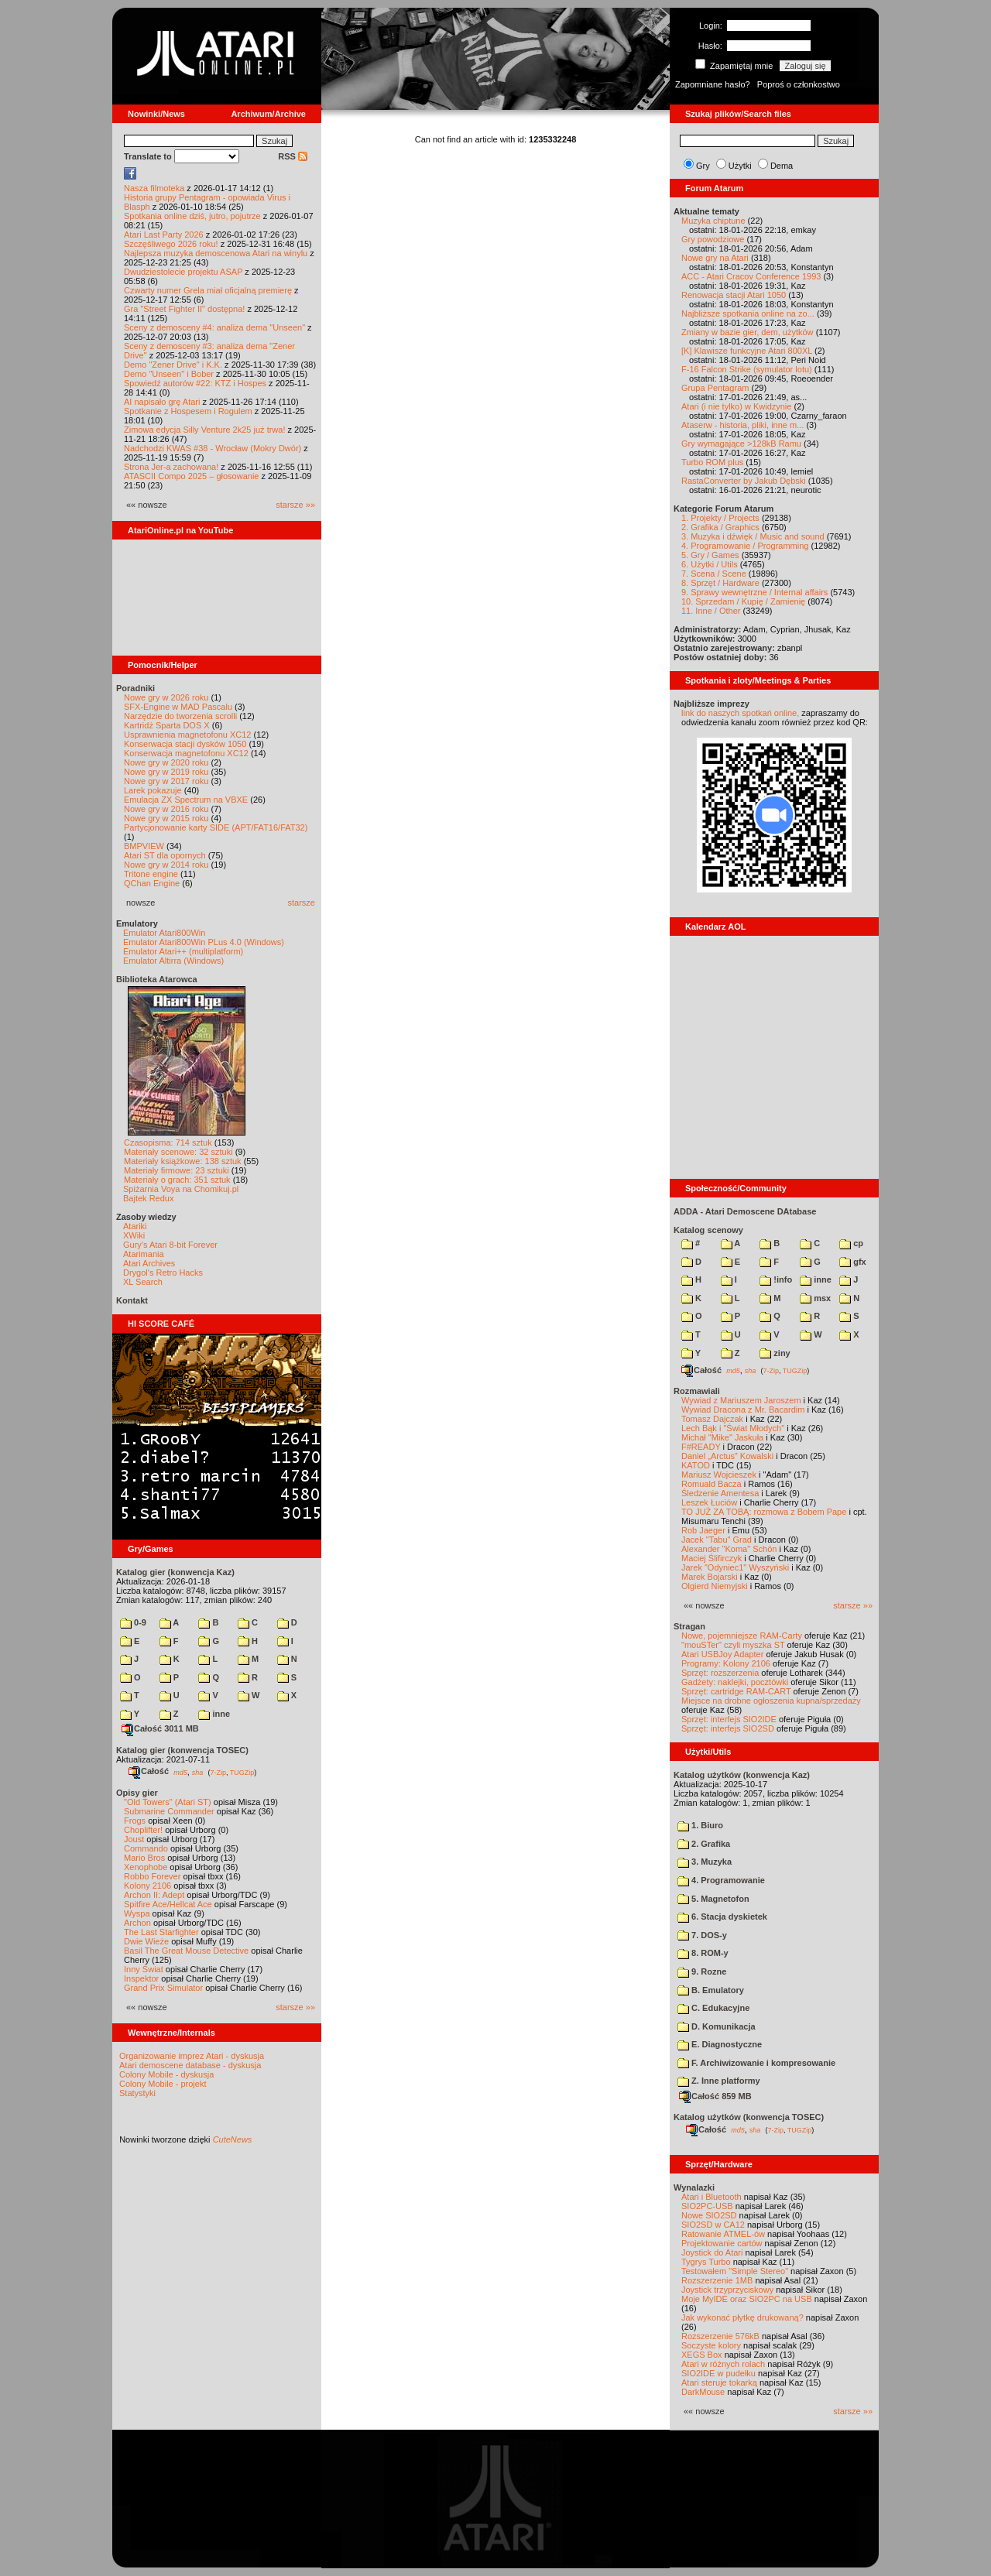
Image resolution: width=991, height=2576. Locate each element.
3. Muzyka (704, 1861)
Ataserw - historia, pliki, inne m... (742, 425)
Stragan (689, 1626)
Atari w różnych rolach (723, 2364)
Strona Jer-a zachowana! (171, 466)
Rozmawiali (697, 1391)
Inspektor (141, 1978)
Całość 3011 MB (160, 1728)
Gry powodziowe (712, 239)
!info (776, 1279)
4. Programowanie (721, 1880)
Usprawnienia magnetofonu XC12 (188, 734)
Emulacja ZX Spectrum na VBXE (186, 799)
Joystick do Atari (711, 2252)
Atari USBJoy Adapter (722, 1654)
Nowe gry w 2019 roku (166, 771)
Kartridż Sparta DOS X (167, 725)
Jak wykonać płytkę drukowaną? (742, 2317)
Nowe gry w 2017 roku (166, 781)
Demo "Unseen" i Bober (169, 374)
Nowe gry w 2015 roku (166, 818)
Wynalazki (694, 2187)
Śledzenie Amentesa (720, 1493)
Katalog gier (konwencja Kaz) (175, 1572)
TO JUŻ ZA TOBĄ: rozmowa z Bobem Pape (763, 1511)
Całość (149, 1771)
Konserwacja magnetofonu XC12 (186, 753)
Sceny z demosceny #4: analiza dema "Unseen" (214, 327)
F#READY (701, 1446)
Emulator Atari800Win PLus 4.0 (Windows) (203, 942)
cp (851, 1243)
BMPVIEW (144, 846)
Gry (703, 165)
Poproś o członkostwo (798, 84)
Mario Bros (144, 1857)
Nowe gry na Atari (715, 257)
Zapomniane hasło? (712, 84)
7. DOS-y (702, 1935)
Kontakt (132, 1300)
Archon (137, 1922)
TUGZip (242, 1772)
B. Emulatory (710, 1990)
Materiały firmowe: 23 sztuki (176, 1170)
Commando (146, 1848)
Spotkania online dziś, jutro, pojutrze (192, 216)
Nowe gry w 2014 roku (166, 864)
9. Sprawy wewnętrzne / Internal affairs (754, 592)
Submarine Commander (169, 1811)
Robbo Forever (152, 1876)
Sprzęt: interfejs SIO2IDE (729, 1719)
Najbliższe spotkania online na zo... (747, 313)
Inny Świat (143, 1969)
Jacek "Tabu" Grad (716, 1539)
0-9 (133, 1622)
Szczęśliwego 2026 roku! (171, 243)
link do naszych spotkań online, (740, 713)
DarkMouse (703, 2391)
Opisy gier (137, 1792)
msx (815, 1298)
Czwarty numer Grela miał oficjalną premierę (208, 290)
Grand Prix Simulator (163, 1987)
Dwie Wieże (146, 1941)
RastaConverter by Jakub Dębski (743, 480)
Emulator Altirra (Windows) (173, 960)
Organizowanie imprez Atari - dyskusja (191, 2055)
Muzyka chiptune (713, 220)
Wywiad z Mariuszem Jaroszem (741, 1400)
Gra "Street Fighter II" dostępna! (184, 308)
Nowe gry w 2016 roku (166, 809)
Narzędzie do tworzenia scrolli (180, 716)
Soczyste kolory (711, 2345)
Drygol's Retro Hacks (163, 1272)
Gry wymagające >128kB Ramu (741, 443)
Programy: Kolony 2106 (725, 1663)
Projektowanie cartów (722, 2243)
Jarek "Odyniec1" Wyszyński (735, 1567)
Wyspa (137, 1913)
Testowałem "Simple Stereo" (734, 2271)
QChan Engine (152, 883)
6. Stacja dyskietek (722, 1916)
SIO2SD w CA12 (713, 2224)
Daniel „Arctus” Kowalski (727, 1456)
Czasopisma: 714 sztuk (168, 1142)
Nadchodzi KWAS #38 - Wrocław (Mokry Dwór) (212, 448)
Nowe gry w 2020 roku (166, 762)
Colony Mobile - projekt (163, 2083)
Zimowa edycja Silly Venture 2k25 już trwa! (204, 429)
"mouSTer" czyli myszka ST (733, 1644)
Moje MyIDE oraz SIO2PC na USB (746, 2299)
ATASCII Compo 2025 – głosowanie (191, 476)
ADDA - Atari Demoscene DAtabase (745, 1211)
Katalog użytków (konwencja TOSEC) (749, 2117)
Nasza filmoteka (154, 188)
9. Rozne (701, 1971)
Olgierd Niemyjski (714, 1586)
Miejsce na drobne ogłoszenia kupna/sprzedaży (771, 1700)
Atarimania (143, 1254)
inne (214, 1713)
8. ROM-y (703, 1953)
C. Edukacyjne (713, 2007)
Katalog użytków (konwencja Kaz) (742, 1775)
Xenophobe (145, 1867)
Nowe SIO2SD (709, 2215)
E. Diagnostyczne (719, 2044)
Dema (781, 165)
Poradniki (135, 688)
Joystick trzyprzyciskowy (727, 2289)
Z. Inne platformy (718, 2080)
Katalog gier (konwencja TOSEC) (182, 1750)
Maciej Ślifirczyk (711, 1558)
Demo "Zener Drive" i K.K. (173, 364)
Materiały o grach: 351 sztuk (177, 1179)
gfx (852, 1261)
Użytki (740, 165)
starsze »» (295, 504)
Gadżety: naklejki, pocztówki (734, 1682)
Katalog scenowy (708, 1230)
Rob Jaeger (703, 1530)
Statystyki (137, 2093)
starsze (301, 902)
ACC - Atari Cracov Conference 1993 (751, 276)
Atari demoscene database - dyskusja (190, 2065)
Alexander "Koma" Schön (729, 1548)
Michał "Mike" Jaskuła (722, 1437)
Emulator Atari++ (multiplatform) (183, 951)
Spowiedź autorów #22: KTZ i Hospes (195, 383)
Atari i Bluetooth (711, 2196)
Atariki (135, 1226)
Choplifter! (143, 1829)
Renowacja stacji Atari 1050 (733, 295)
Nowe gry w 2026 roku (166, 697)
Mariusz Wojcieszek (718, 1474)
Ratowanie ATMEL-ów (723, 2234)
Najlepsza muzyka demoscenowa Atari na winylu (215, 253)
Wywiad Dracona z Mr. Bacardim (742, 1409)
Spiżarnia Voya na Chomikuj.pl (180, 1189)
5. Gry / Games (710, 555)
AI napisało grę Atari (162, 401)
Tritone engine (151, 874)
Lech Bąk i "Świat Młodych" (732, 1428)
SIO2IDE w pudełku (718, 2373)
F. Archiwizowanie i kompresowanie (756, 2062)
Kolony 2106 (147, 1885)
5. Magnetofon (713, 1898)
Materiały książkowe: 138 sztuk (183, 1161)
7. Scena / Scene (713, 573)
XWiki (134, 1235)
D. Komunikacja (716, 2026)
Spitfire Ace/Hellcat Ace (168, 1904)
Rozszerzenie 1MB (717, 2280)
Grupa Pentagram (715, 387)
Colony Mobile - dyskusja (166, 2074)
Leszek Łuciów (709, 1502)
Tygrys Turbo (706, 2261)
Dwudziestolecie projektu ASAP (183, 271)
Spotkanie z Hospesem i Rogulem (188, 411)
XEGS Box (701, 2354)
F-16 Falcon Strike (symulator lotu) (746, 369)
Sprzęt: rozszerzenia (720, 1672)
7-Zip (218, 1772)
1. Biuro (700, 1825)
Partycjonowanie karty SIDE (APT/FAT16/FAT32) (215, 827)
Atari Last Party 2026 (164, 234)
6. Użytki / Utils (709, 564)
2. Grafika (703, 1843)
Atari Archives (149, 1263)
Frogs (135, 1820)
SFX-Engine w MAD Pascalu (178, 706)
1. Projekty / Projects (720, 517)
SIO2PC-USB (707, 2206)
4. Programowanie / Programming (744, 545)
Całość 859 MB (715, 2096)
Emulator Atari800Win (164, 932)
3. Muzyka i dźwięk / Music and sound (753, 536)
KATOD (695, 1465)
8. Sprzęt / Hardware (720, 582)
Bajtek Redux (148, 1198)
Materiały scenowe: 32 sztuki (178, 1151)
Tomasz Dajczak (712, 1418)
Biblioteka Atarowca (156, 979)
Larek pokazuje (153, 790)
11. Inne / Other (710, 610)
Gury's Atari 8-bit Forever (170, 1244)
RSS (292, 156)
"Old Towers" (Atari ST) (167, 1802)
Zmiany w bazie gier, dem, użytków (747, 332)
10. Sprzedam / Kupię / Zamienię (743, 601)
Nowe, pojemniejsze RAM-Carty (741, 1635)
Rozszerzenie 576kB (720, 2336)
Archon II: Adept (155, 1894)
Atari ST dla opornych (165, 855)
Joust (134, 1839)
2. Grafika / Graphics (720, 527)
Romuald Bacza (711, 1483)
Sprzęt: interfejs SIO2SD (727, 1728)
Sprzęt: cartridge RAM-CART (735, 1691)
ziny (775, 1353)
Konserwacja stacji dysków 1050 (185, 743)
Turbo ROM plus (712, 462)
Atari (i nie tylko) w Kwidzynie (736, 406)
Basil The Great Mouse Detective (186, 1950)
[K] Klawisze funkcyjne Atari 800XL (746, 350)
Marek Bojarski (709, 1576)
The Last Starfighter (161, 1932)
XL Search (143, 1281)
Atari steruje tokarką (719, 2382)
